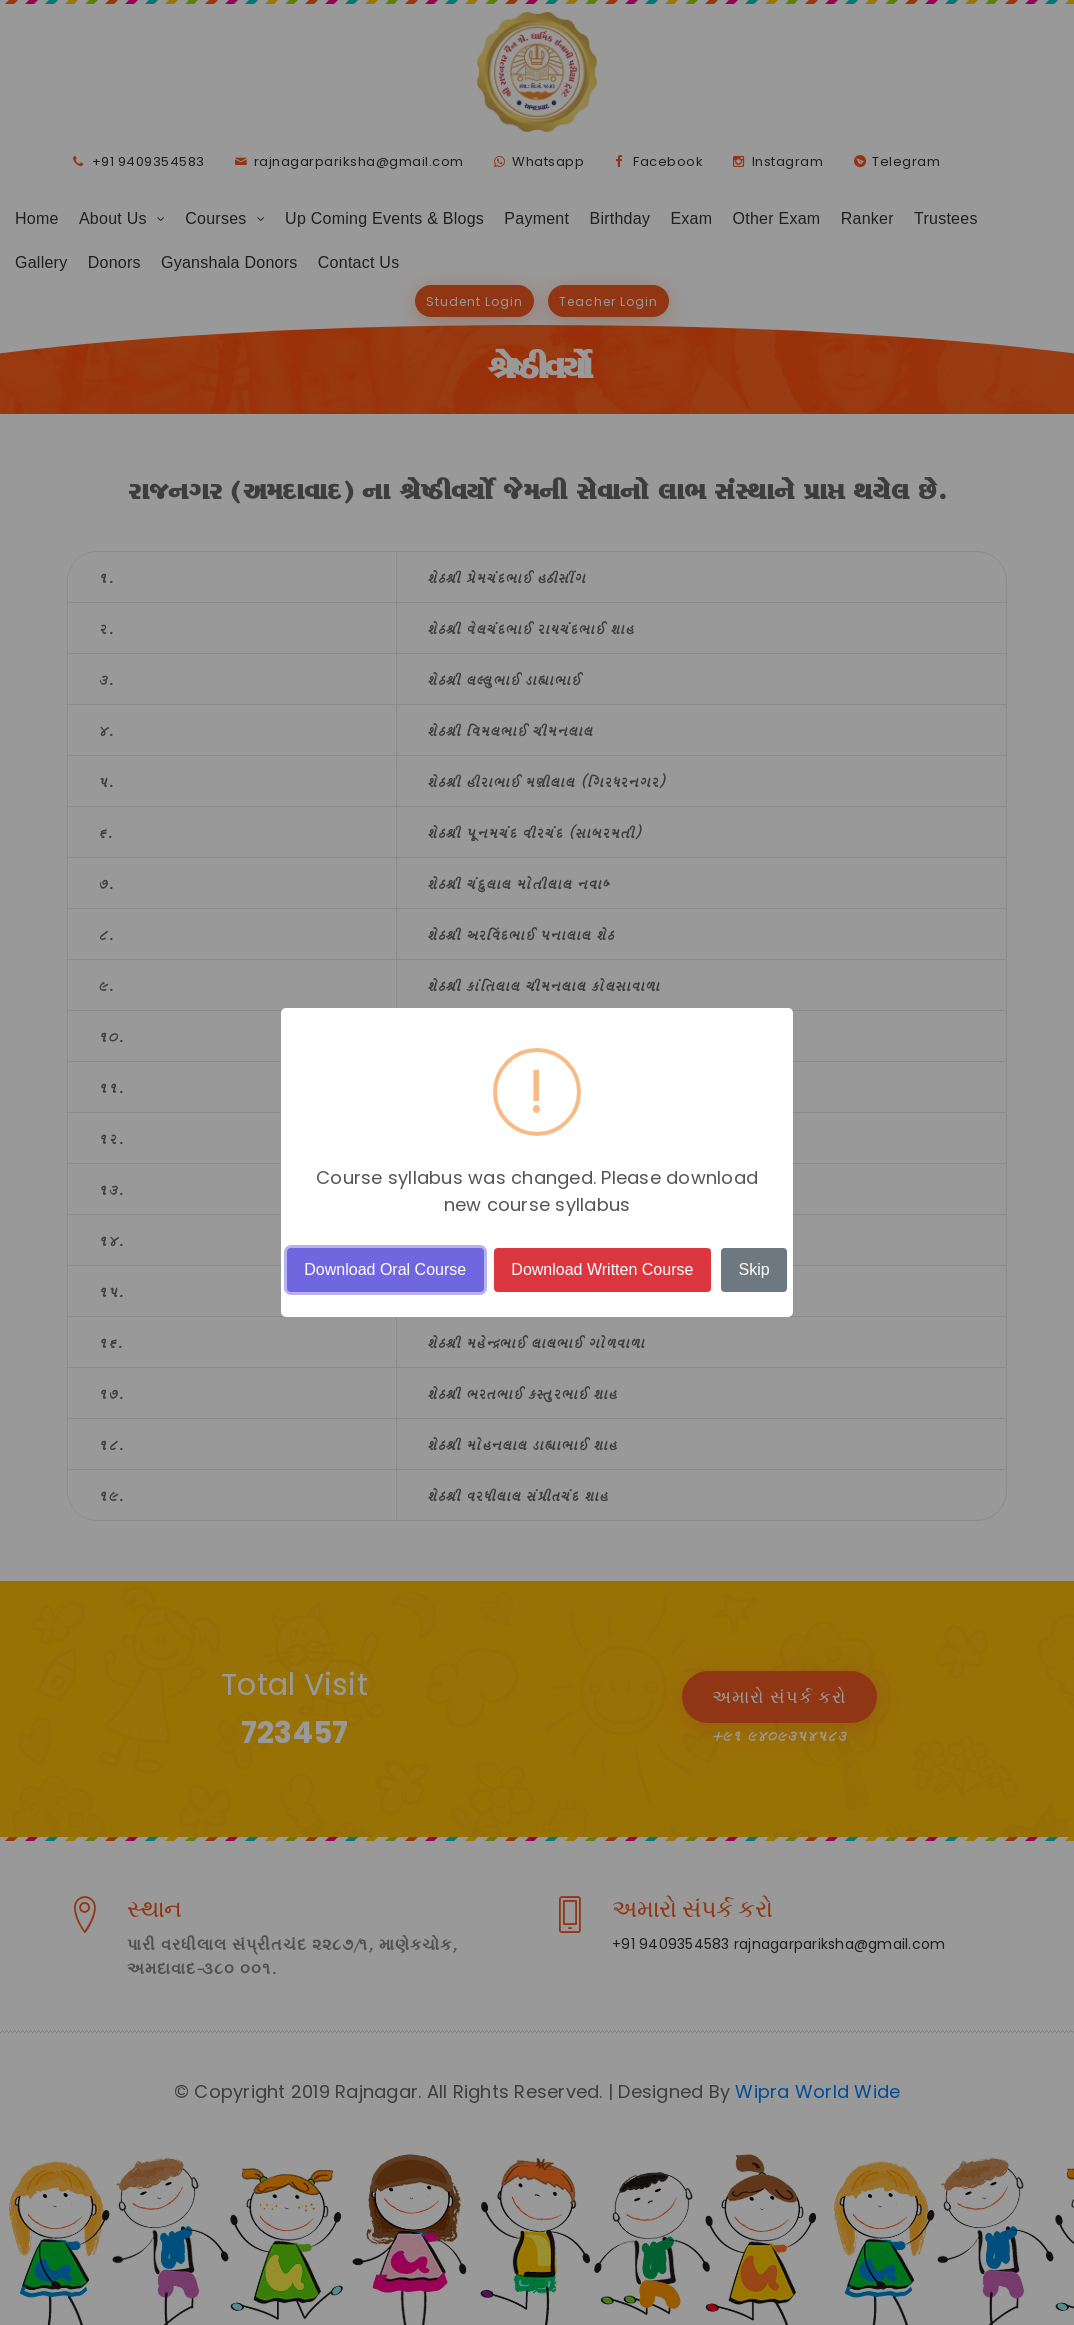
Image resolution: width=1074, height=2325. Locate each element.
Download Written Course (602, 1269)
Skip (754, 1269)
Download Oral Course (385, 1269)
